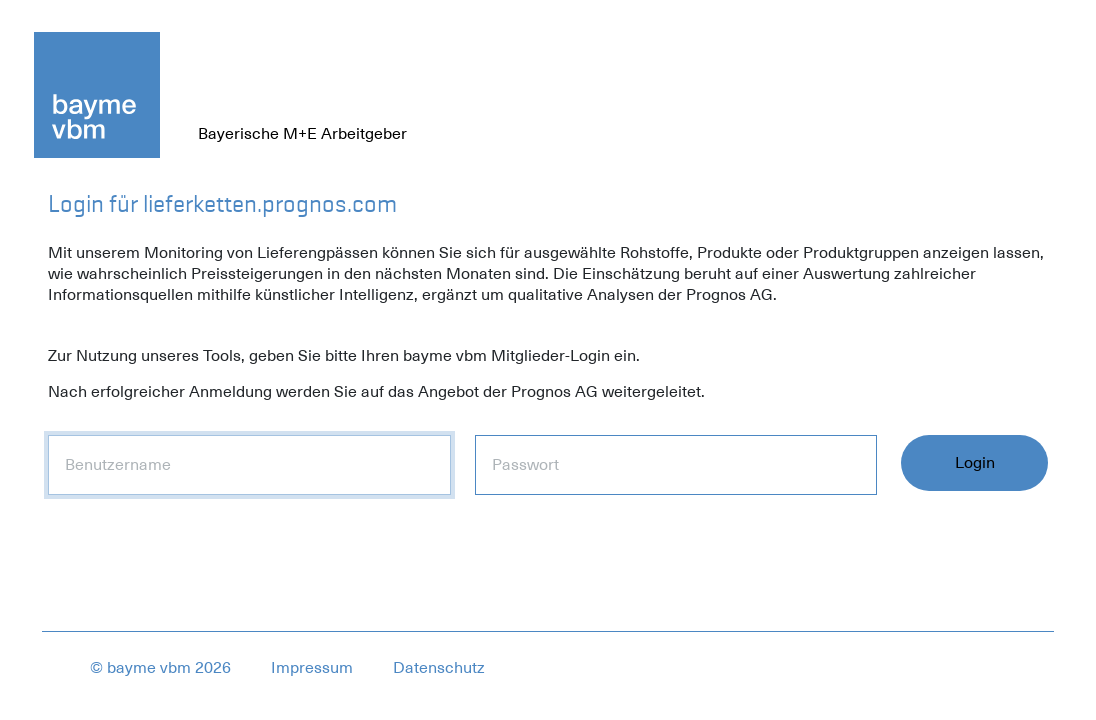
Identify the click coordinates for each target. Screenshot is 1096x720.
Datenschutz (439, 668)
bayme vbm (149, 668)
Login (975, 463)
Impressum (312, 668)
